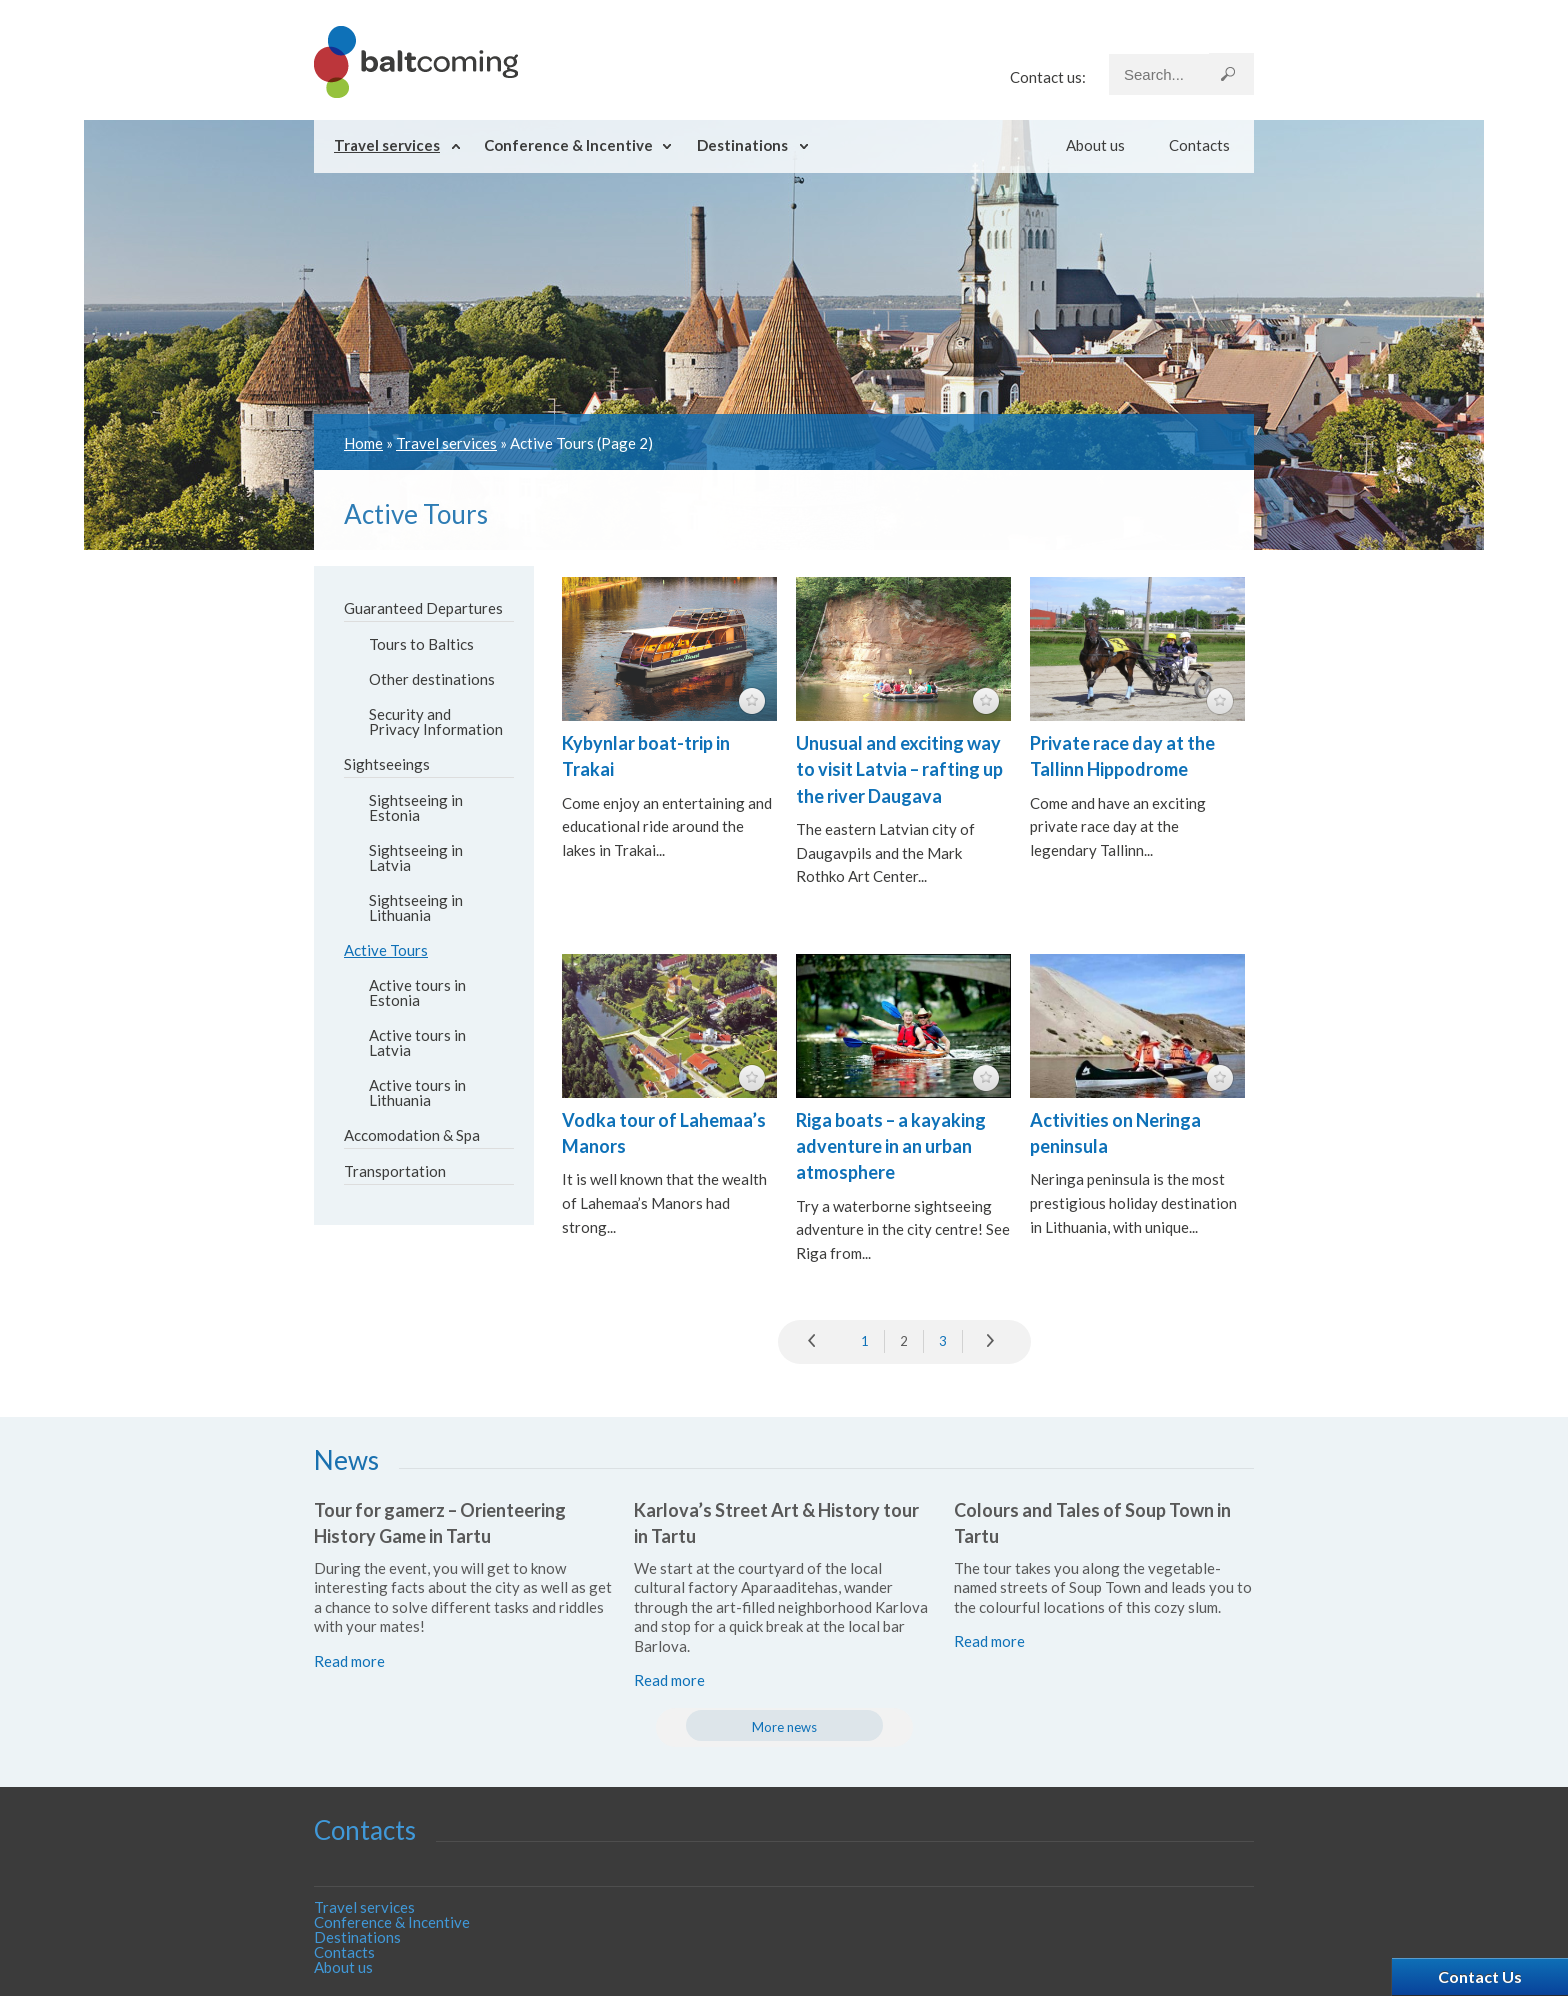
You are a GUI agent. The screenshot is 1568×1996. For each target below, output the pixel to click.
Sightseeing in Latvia (416, 857)
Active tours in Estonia (417, 992)
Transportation (395, 1171)
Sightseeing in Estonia (416, 807)
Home (363, 443)
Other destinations (432, 679)
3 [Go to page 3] (943, 1341)
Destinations (742, 145)
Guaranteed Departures (423, 608)
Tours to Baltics (421, 644)
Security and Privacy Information (436, 721)
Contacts (1199, 145)
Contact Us (1480, 1976)
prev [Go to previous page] (817, 1342)
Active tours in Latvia (417, 1042)
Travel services (387, 145)
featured (752, 701)
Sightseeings (387, 764)
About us (1095, 145)
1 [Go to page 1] (865, 1341)
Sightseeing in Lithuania (416, 907)
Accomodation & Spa (412, 1135)
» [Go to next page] (992, 1342)
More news (784, 1727)
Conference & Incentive (568, 145)
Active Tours (386, 950)
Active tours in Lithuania (417, 1092)
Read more (349, 1661)
